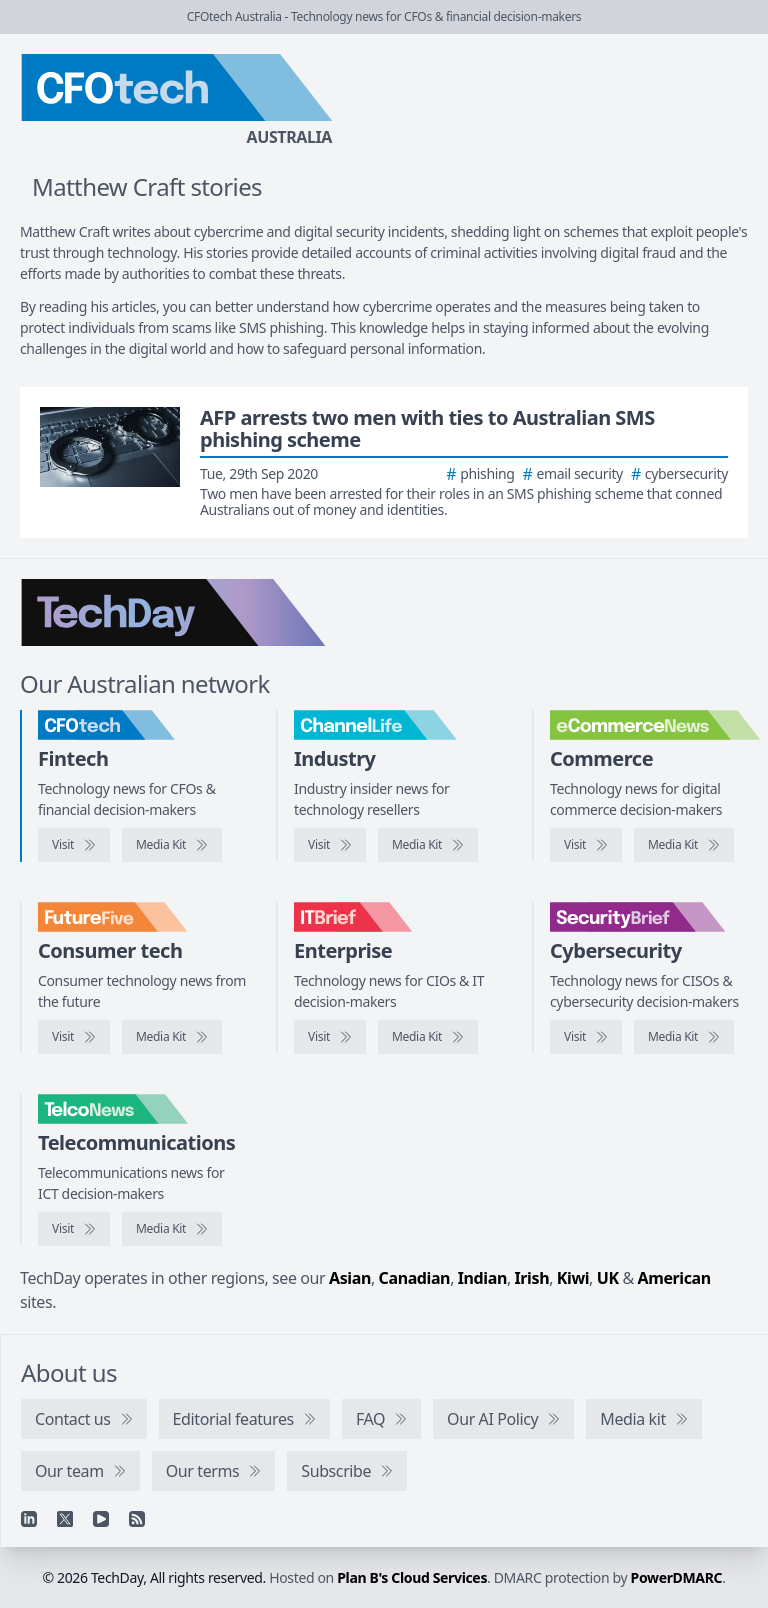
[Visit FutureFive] (74, 1037)
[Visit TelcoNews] (74, 1229)
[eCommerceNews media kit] (684, 845)
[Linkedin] (29, 1519)
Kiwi (573, 1278)
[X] (65, 1519)
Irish (532, 1278)
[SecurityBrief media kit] (684, 1037)
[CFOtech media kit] (172, 845)
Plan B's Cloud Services (412, 1577)
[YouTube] (101, 1519)
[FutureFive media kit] (172, 1037)
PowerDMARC (677, 1577)
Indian (482, 1278)
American (674, 1278)
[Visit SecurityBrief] (586, 1037)
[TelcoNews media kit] (172, 1229)
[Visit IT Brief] (330, 1037)
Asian (350, 1278)
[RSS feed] (137, 1519)
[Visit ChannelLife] (330, 845)
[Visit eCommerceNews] (586, 845)
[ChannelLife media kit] (428, 845)
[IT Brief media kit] (428, 1037)
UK (608, 1278)
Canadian (415, 1278)
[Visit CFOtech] (74, 845)
